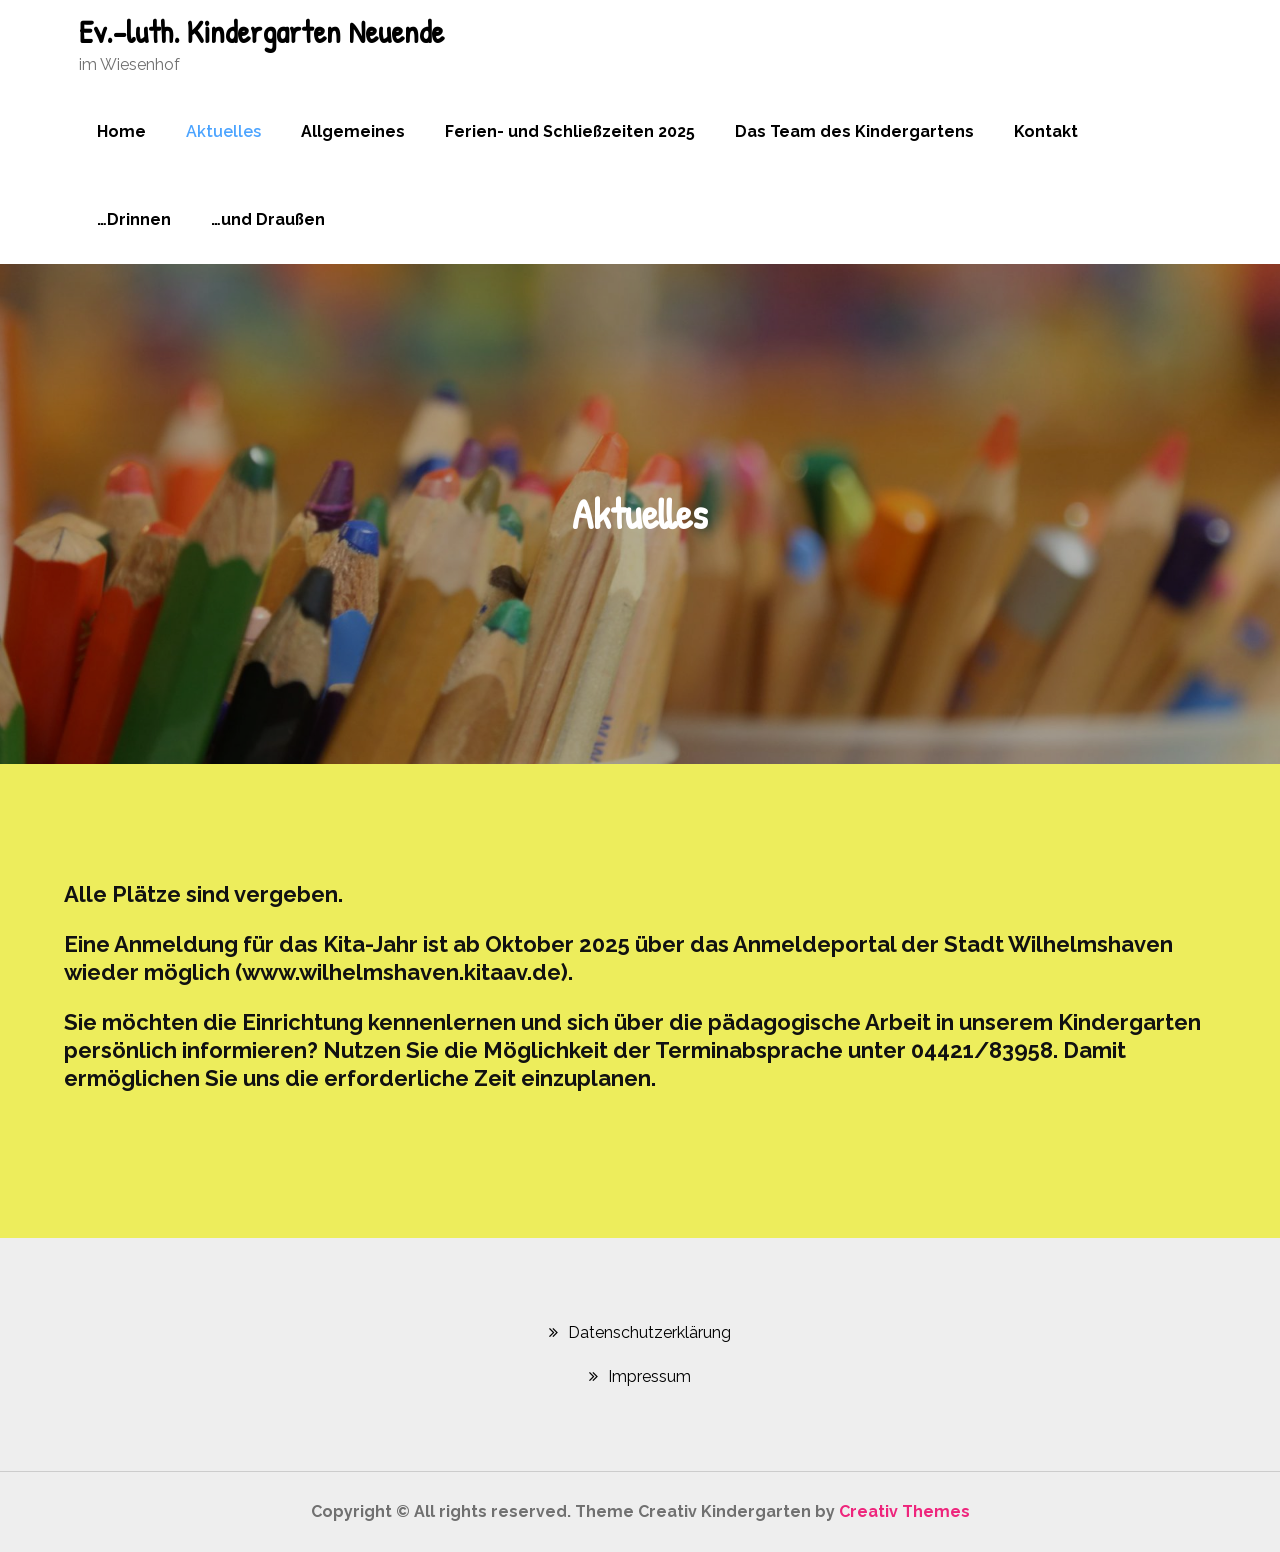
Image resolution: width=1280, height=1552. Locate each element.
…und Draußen (268, 219)
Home (121, 131)
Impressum (649, 1376)
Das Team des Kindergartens (854, 131)
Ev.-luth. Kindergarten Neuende (261, 31)
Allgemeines (353, 131)
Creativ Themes (904, 1511)
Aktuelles (223, 131)
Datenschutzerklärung (649, 1332)
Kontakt (1046, 131)
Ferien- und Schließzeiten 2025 (570, 131)
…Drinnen (134, 219)
